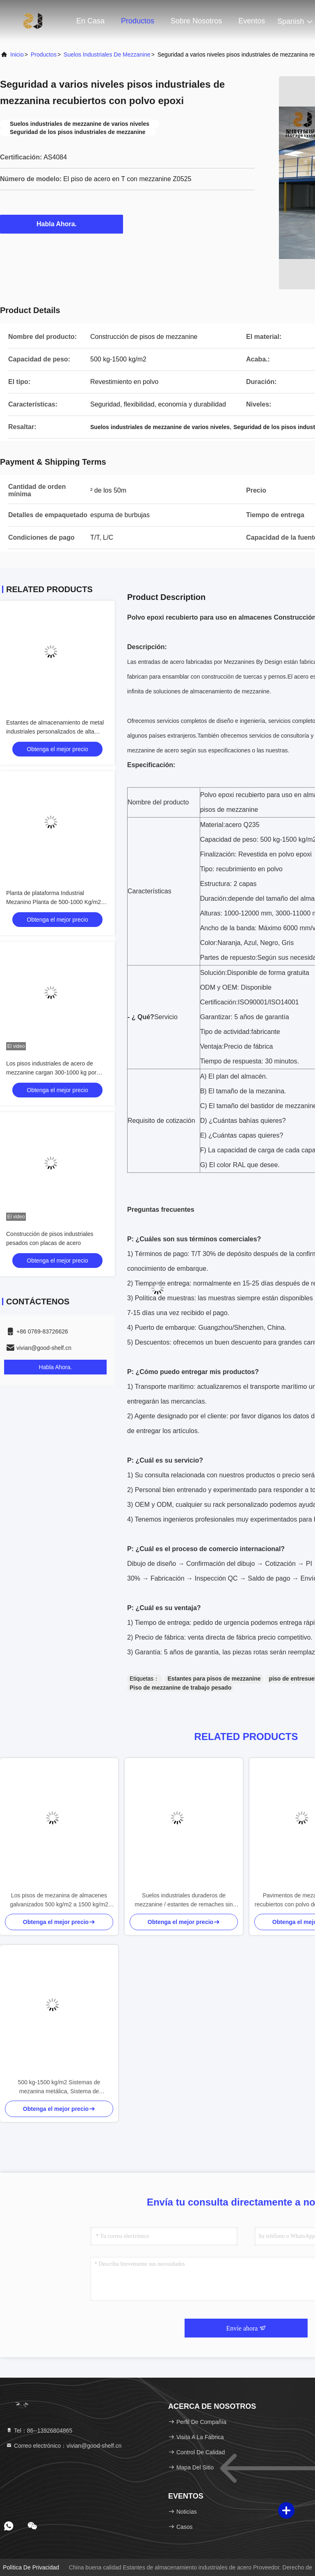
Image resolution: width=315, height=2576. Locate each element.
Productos (137, 21)
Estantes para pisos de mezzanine (213, 1678)
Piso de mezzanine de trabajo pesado (180, 1687)
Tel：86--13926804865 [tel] (39, 2430)
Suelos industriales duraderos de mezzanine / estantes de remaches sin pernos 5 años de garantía (184, 1900)
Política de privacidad (31, 2567)
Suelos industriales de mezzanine (107, 54)
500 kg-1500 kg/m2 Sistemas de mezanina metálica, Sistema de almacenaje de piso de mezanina (59, 2087)
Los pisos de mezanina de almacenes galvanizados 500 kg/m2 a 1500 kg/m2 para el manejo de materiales (59, 1900)
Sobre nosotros (196, 21)
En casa (90, 21)
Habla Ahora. (62, 224)
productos (44, 54)
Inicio (17, 54)
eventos (251, 21)
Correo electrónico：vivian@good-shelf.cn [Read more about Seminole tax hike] (63, 2445)
